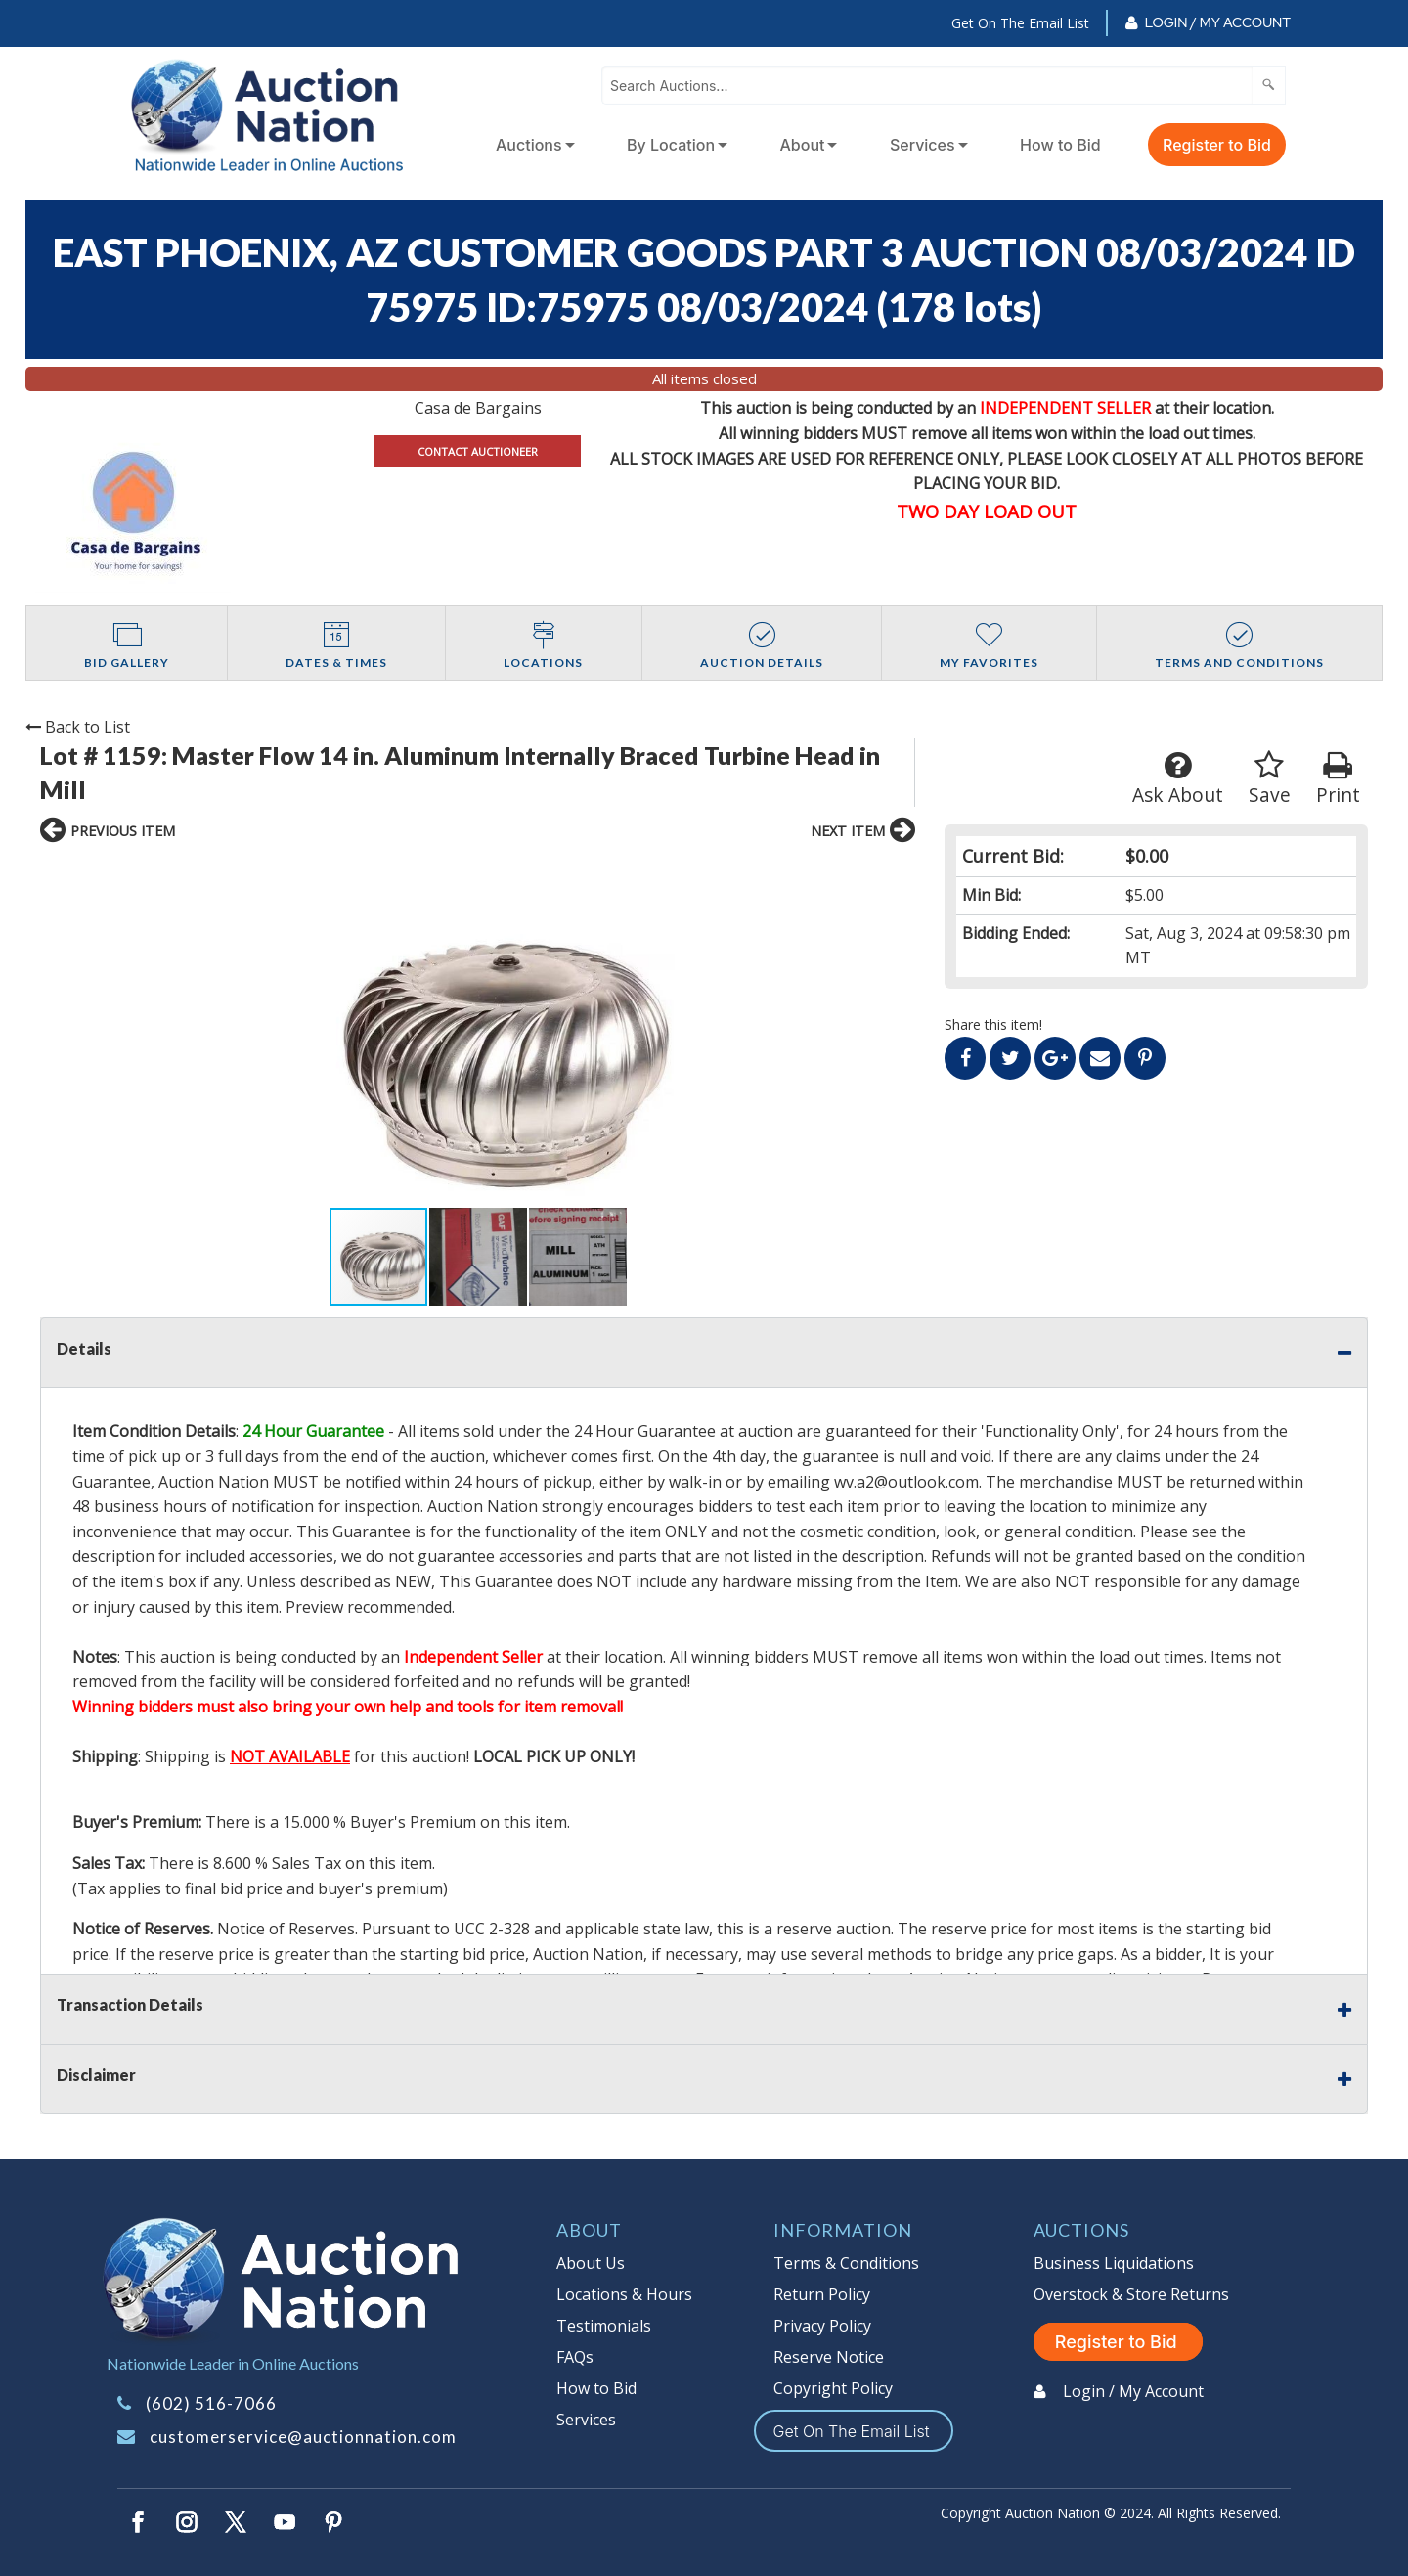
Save (1270, 779)
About (802, 145)
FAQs (575, 2357)
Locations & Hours (624, 2294)
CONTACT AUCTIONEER (478, 451)
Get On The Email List (1020, 23)
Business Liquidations (1114, 2263)
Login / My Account (1218, 22)
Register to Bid (1217, 145)
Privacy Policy (822, 2325)
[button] (232, 1030)
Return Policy (821, 2294)
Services (922, 145)
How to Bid (1060, 145)
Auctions (529, 145)
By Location (671, 145)
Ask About (1177, 779)
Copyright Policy (833, 2388)
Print (1338, 779)
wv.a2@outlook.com (906, 1481)
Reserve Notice (828, 2357)
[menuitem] (531, 144)
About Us (590, 2263)
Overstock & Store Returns (1131, 2294)
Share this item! (993, 1024)
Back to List (77, 726)
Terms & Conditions (846, 2263)
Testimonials (603, 2325)
